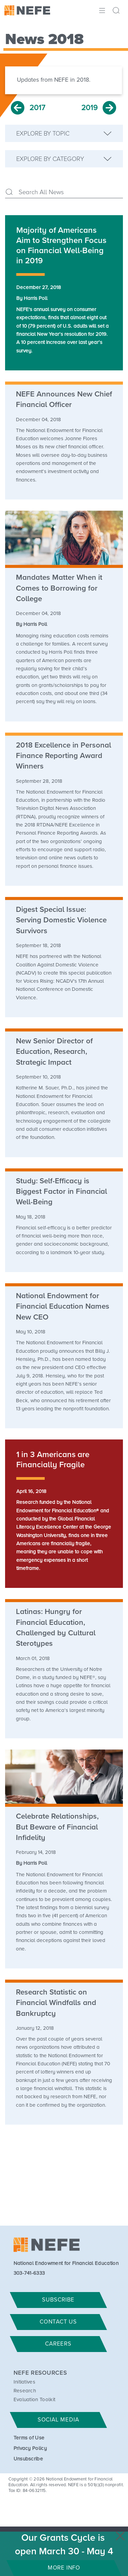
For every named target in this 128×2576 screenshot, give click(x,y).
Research (25, 2390)
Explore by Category (50, 159)
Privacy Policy (30, 2448)
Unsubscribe (28, 2458)
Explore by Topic (42, 133)
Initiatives (25, 2382)
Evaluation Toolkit (35, 2399)
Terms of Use (29, 2437)
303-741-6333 (29, 2273)
